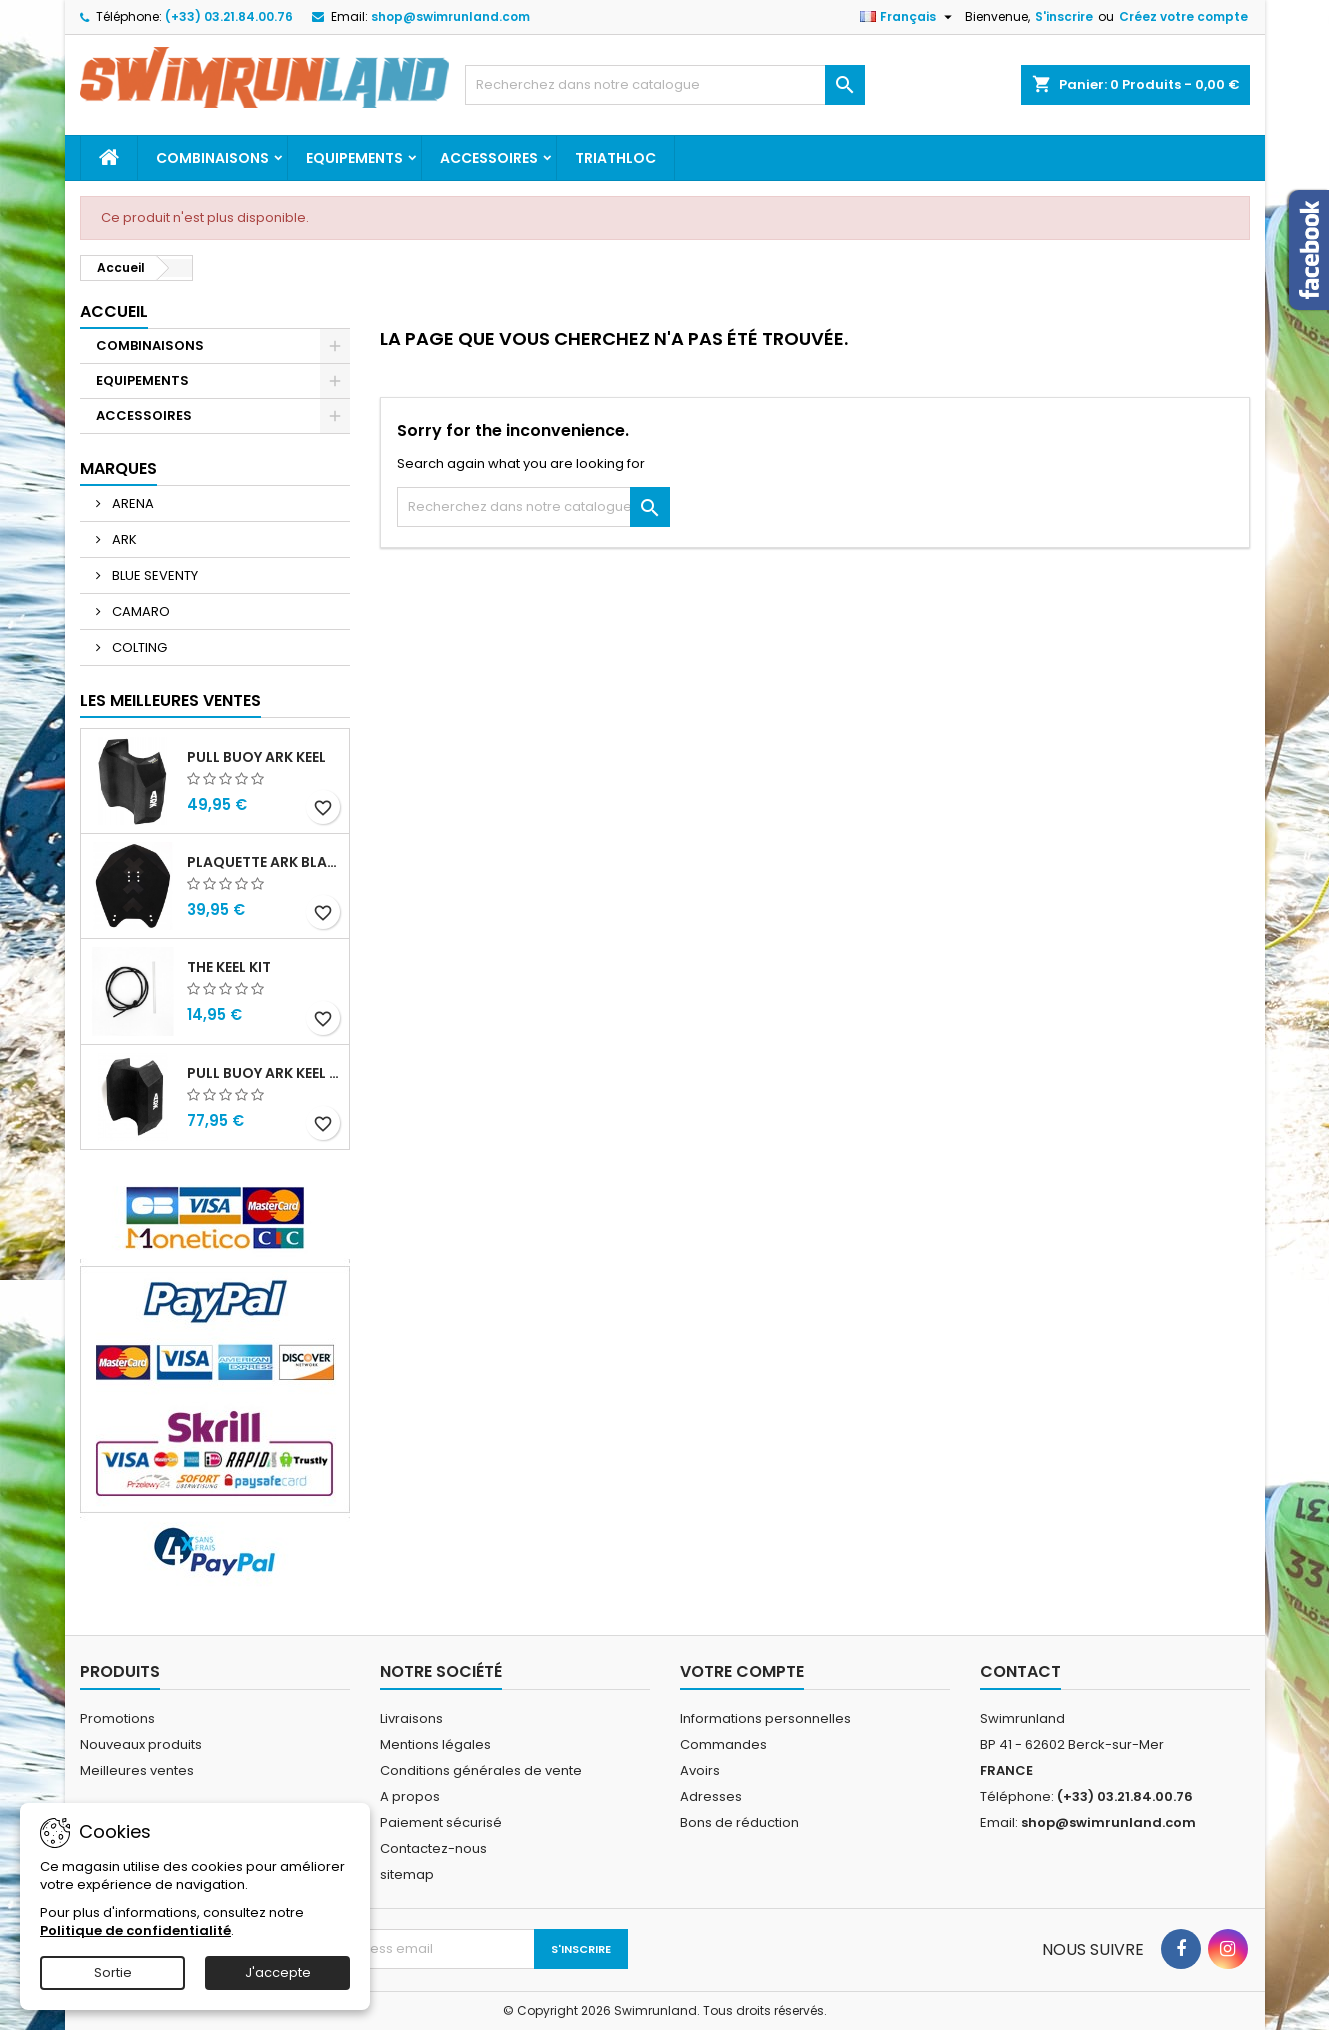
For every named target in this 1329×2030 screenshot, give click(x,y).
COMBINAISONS (212, 158)
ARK (123, 539)
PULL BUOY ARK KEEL (256, 757)
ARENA (131, 503)
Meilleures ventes (137, 1770)
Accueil (114, 311)
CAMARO (139, 611)
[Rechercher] (665, 85)
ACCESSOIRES (489, 158)
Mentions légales (435, 1744)
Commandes (723, 1744)
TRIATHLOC (615, 158)
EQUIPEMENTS (354, 158)
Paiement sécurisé (441, 1822)
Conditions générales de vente (481, 1770)
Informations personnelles (765, 1718)
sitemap (407, 1874)
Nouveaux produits (141, 1744)
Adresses (711, 1796)
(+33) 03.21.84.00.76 (229, 16)
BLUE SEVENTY (153, 575)
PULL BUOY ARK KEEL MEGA (264, 1073)
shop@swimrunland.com (450, 16)
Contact (1020, 1671)
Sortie (113, 1972)
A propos (410, 1796)
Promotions (117, 1718)
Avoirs (700, 1770)
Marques (118, 468)
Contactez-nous (433, 1848)
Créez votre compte (1183, 16)
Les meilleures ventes (170, 700)
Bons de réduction (739, 1822)
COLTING (138, 647)
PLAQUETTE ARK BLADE (264, 862)
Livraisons (411, 1718)
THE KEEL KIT (229, 967)
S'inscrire (1064, 16)
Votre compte (742, 1671)
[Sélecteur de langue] (908, 17)
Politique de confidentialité (135, 1930)
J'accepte (278, 1972)
